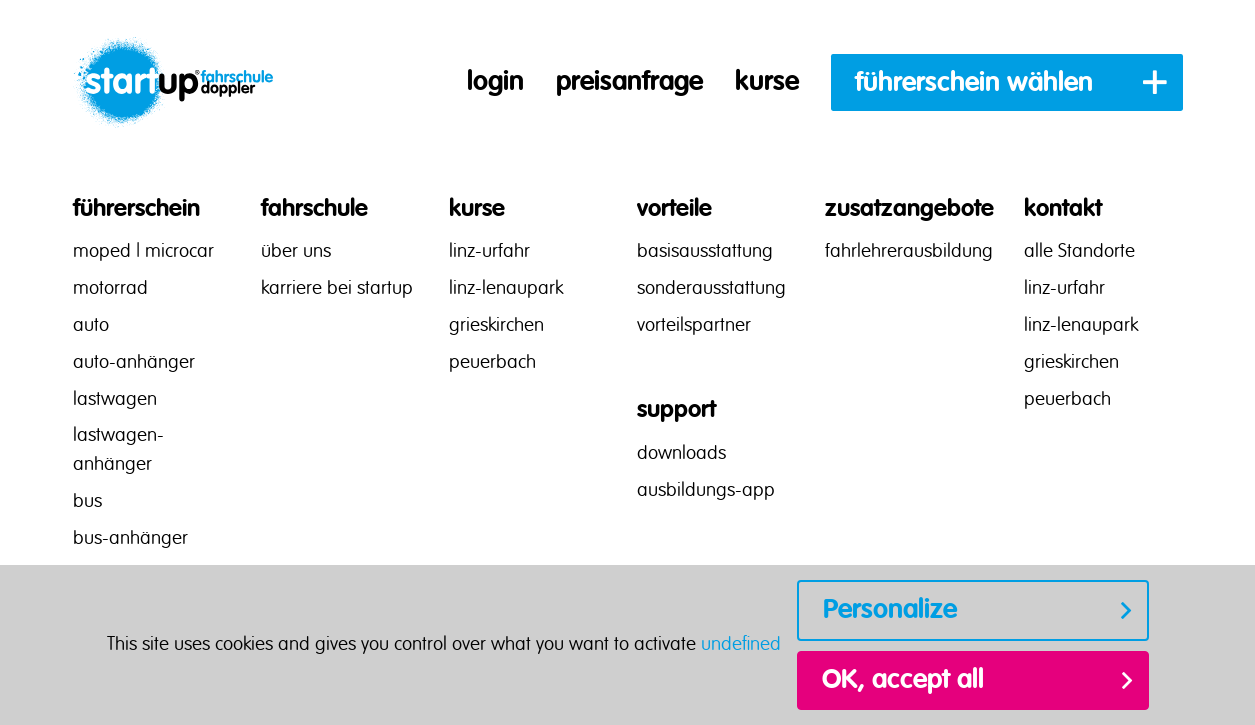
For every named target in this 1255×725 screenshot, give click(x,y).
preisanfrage (629, 82)
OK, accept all (903, 680)
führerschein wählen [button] (974, 83)
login (495, 82)
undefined (741, 645)
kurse (767, 82)
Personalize (890, 610)
